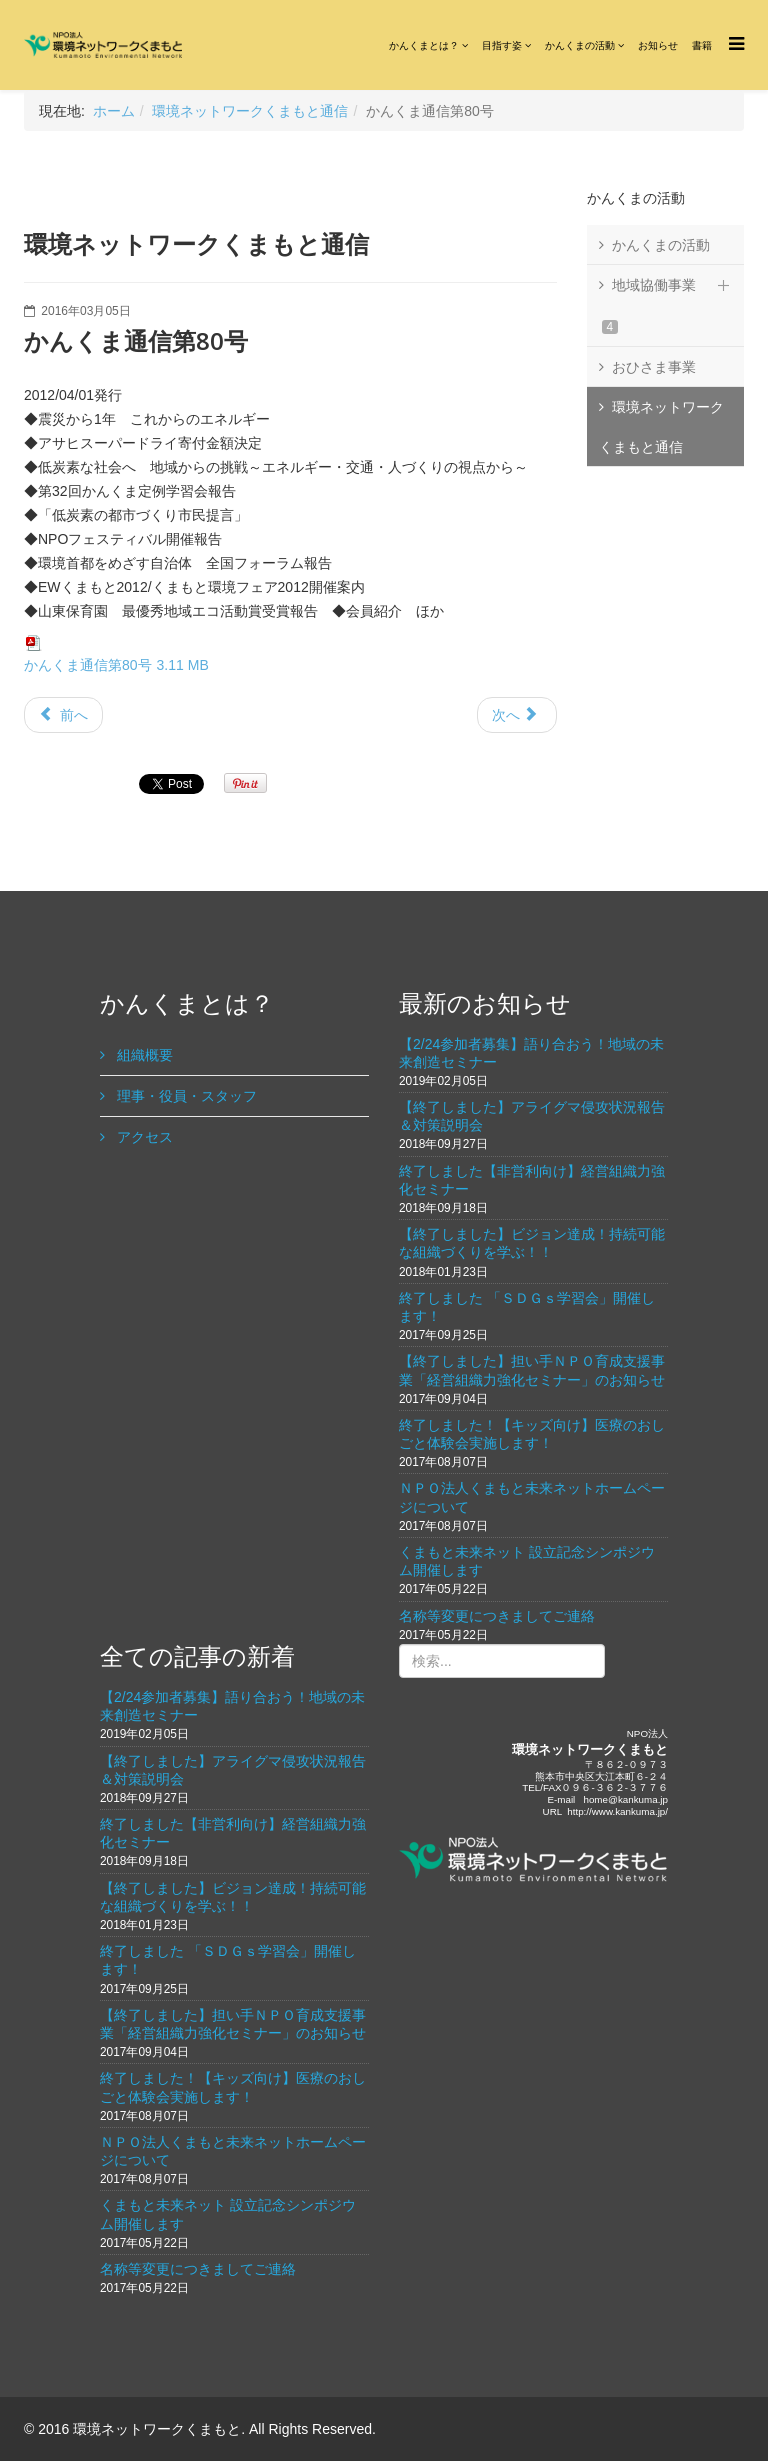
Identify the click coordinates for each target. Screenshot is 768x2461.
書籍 (702, 45)
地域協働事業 (649, 305)
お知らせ (658, 45)
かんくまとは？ (424, 45)
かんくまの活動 (580, 45)
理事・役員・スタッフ (185, 1096)
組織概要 (143, 1055)
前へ (63, 715)
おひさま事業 (654, 367)
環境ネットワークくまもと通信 (250, 111)
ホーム (114, 111)
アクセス (143, 1137)
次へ (515, 715)
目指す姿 (502, 45)
